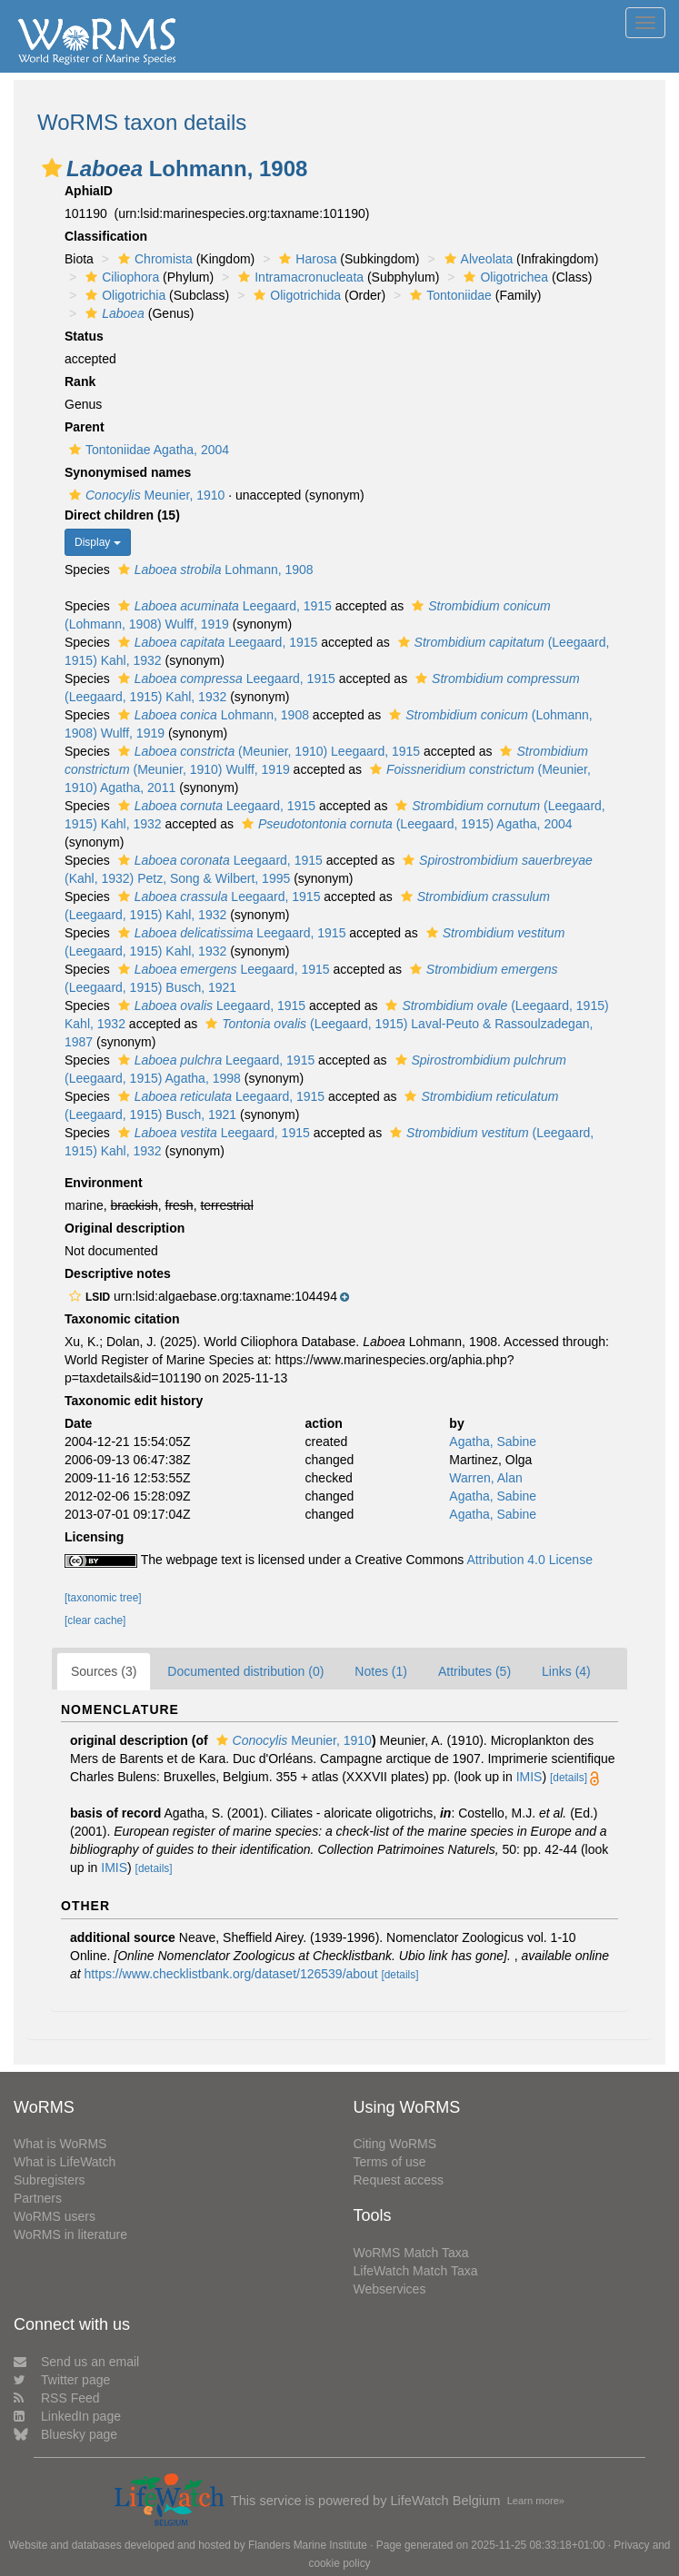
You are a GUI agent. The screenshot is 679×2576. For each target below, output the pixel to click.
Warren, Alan (485, 1478)
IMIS (529, 1776)
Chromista (153, 259)
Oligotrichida (295, 295)
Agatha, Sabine (492, 1441)
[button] (51, 168)
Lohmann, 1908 (214, 569)
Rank (80, 381)
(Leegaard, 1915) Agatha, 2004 (405, 824)
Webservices (390, 2289)
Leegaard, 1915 (223, 606)
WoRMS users (54, 2216)
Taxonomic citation (122, 1319)
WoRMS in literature (70, 2234)
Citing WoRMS (395, 2143)
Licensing (94, 1537)
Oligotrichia (123, 295)
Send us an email (76, 2361)
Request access (399, 2180)
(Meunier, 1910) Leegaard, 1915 (267, 751)
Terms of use (390, 2162)
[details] (568, 1777)
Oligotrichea (503, 277)
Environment (104, 1182)
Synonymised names (128, 472)
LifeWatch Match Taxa (416, 2271)
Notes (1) (380, 1671)
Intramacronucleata (299, 277)
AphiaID (89, 190)
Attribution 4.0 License (529, 1559)
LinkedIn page (67, 2416)
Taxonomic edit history (134, 1400)
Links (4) (566, 1671)
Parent (85, 427)
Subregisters (49, 2180)
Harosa (305, 259)
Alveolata (477, 259)
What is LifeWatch (64, 2162)
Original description (125, 1228)
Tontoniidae (448, 295)
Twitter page (62, 2380)
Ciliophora (120, 277)
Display (98, 542)
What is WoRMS (60, 2143)
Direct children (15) (122, 515)
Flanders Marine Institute (307, 2545)
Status (84, 336)
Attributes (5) (474, 1671)
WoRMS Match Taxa (411, 2252)
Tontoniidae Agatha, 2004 (147, 449)
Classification (106, 236)
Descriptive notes (118, 1273)
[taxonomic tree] (103, 1597)
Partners (38, 2198)
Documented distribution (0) (245, 1671)
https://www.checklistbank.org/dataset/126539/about (231, 1974)
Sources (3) (103, 1671)
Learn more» (535, 2500)
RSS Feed (57, 2398)
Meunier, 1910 (145, 495)
